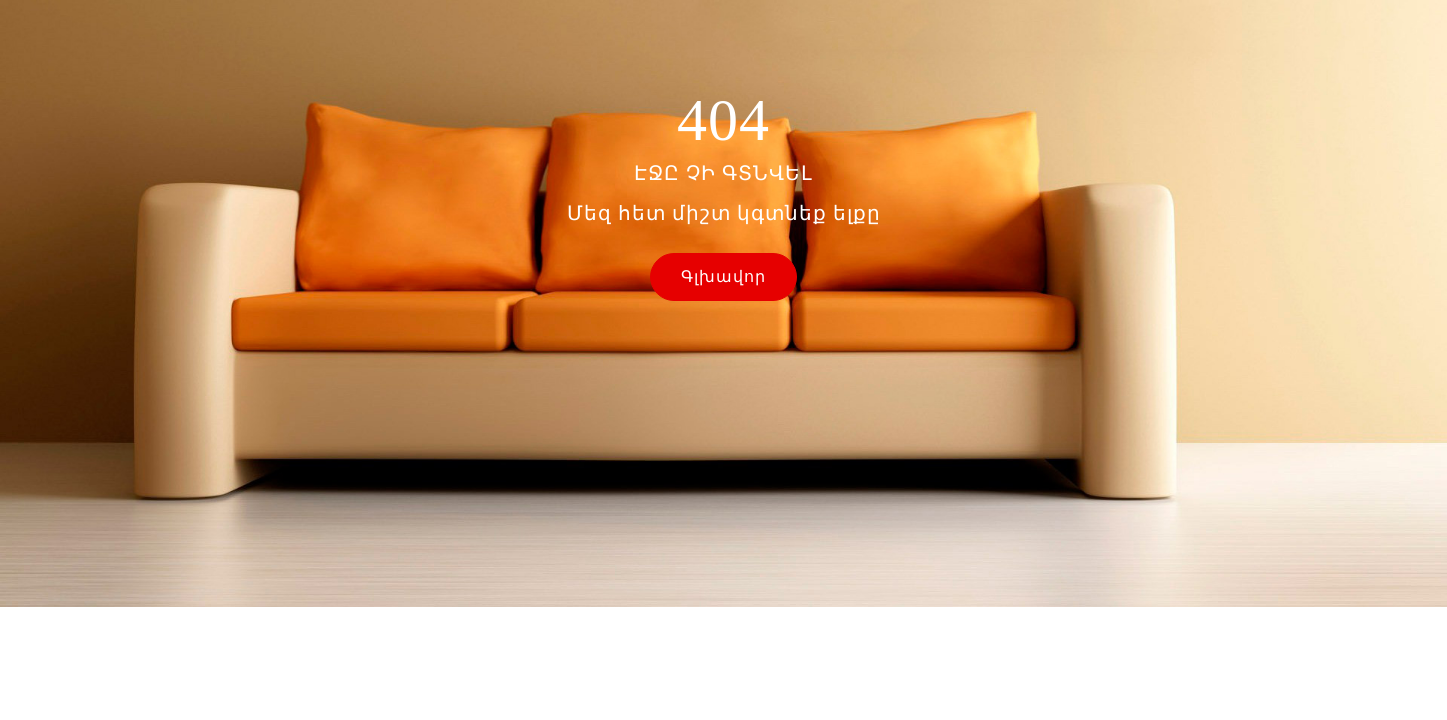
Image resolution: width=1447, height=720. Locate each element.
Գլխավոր (723, 276)
